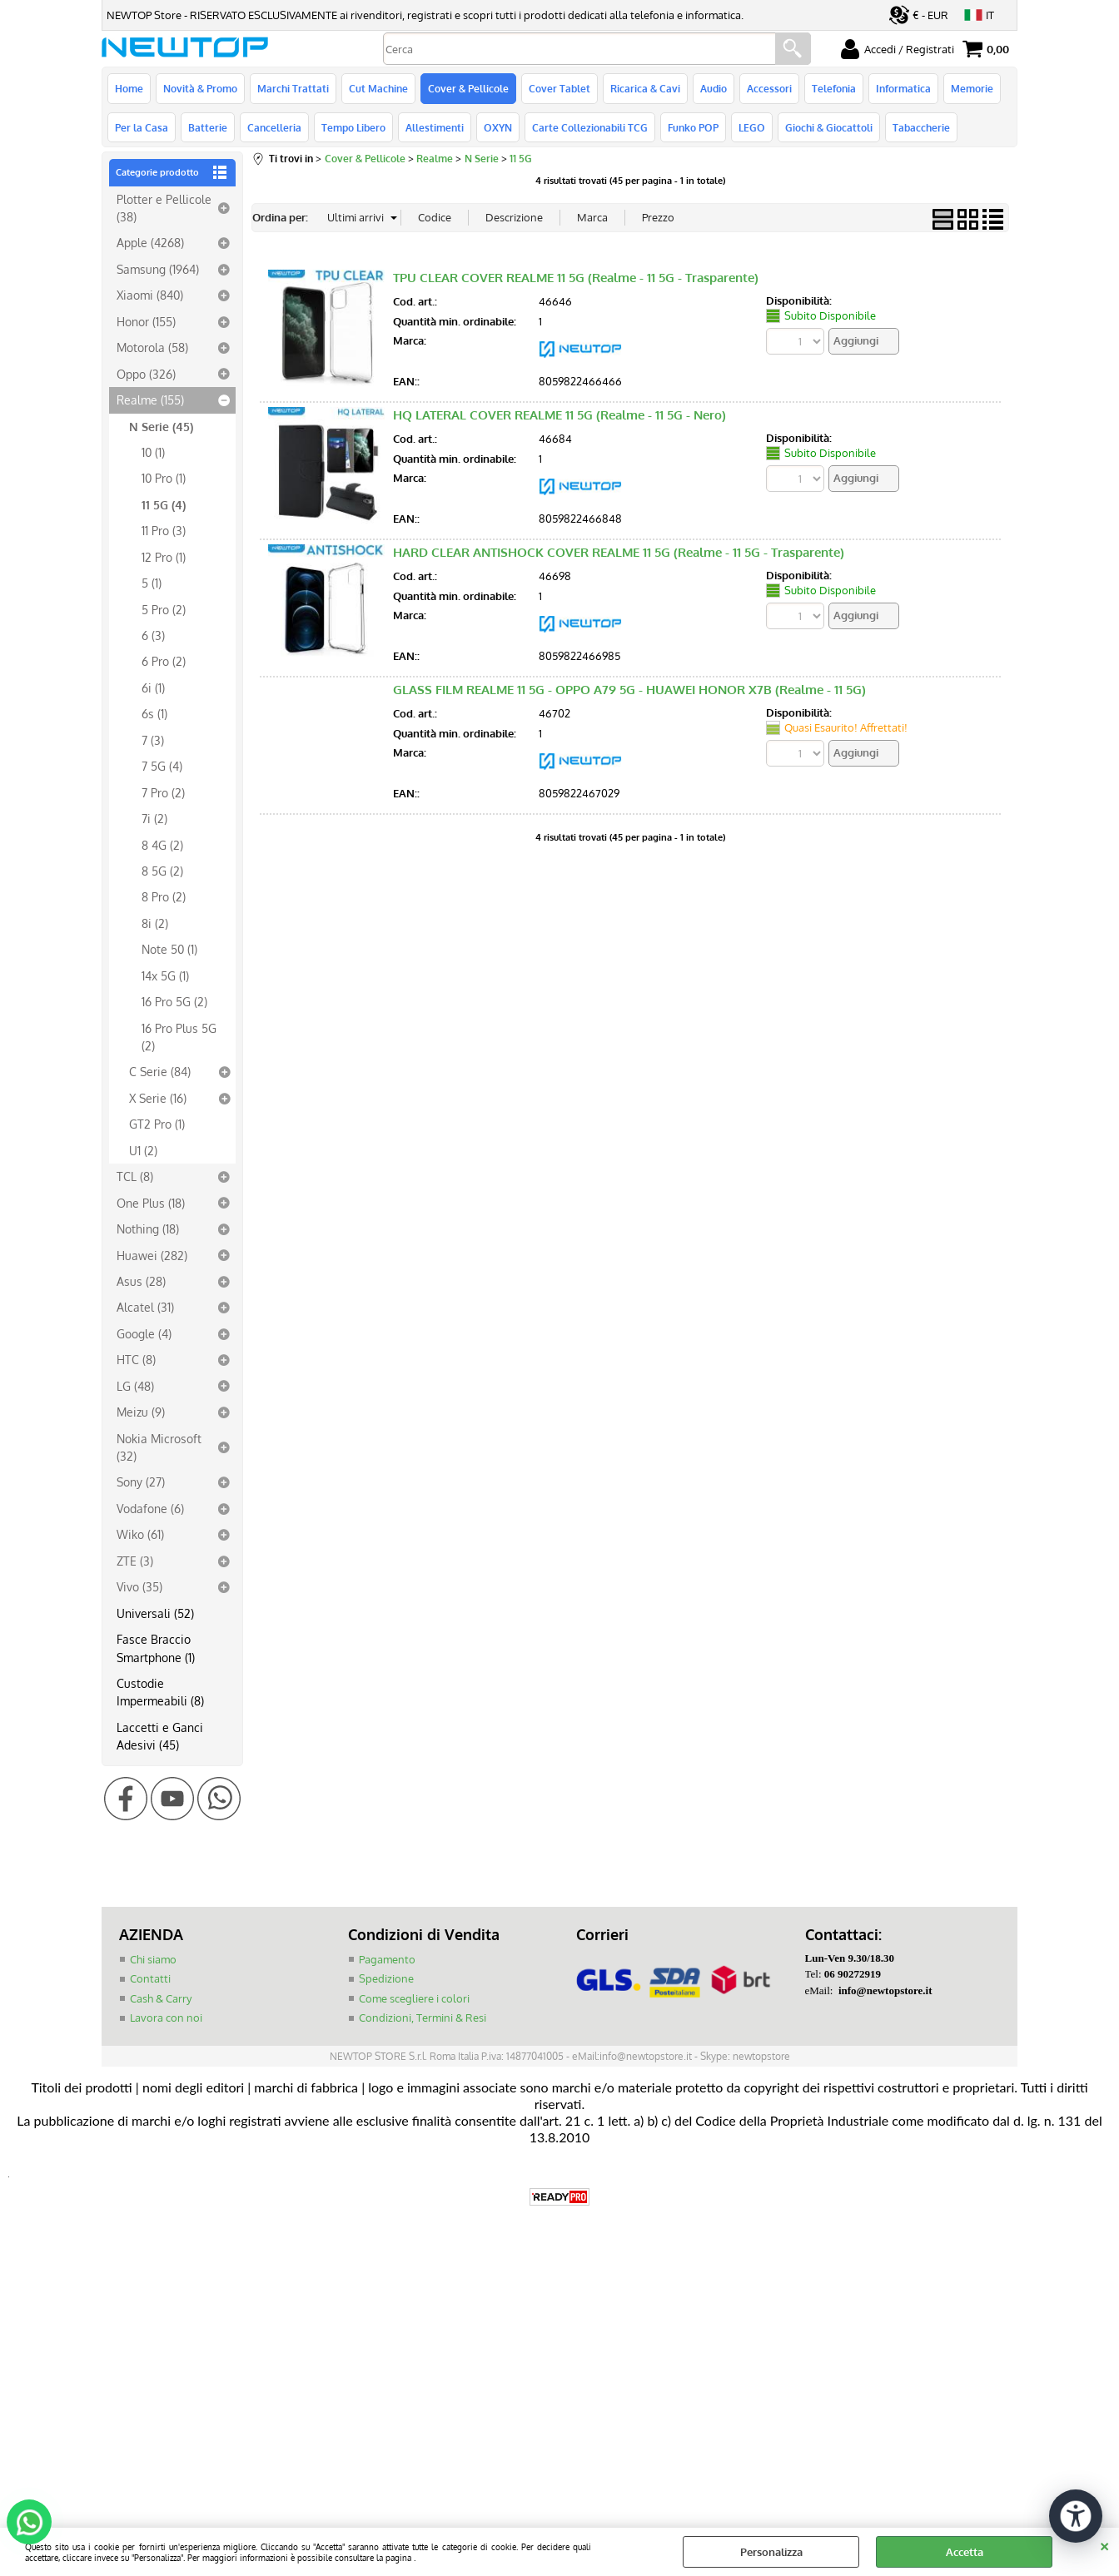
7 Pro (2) (163, 792)
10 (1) (153, 451)
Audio (713, 88)
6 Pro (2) (164, 660)
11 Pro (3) (164, 530)
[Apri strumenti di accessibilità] (1075, 2516)
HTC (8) (136, 1359)
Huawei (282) (152, 1255)
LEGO (752, 127)
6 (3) (153, 635)
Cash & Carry (160, 1998)
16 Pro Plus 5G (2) (179, 1036)
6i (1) (153, 687)
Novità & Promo (200, 88)
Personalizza (771, 2552)
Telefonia (834, 88)
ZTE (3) (135, 1560)
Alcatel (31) (145, 1306)
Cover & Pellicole (468, 88)
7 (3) (153, 739)
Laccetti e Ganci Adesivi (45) (160, 1736)
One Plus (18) (151, 1202)
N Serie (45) (161, 426)
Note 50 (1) (169, 948)
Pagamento (387, 1959)
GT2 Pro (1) (157, 1123)
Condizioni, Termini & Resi (422, 2017)
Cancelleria (274, 127)
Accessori (769, 88)
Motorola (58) (152, 347)
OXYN (498, 127)
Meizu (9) (141, 1411)
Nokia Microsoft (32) (159, 1447)
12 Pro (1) (164, 556)
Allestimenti (434, 127)
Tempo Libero (353, 127)
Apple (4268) (150, 242)
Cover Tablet (559, 88)
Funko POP (693, 127)
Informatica (903, 88)
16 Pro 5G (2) (174, 1001)
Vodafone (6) (150, 1508)
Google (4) (144, 1333)
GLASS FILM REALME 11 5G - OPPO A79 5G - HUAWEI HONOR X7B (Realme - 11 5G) (629, 689)
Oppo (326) (146, 373)
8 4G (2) (162, 844)
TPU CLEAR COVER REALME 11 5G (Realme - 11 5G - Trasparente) (575, 277)
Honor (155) (146, 321)
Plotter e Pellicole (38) (164, 207)
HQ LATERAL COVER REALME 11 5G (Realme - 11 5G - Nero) (559, 415)
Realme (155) (150, 399)
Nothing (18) (148, 1228)
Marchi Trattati (293, 88)
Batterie (207, 127)
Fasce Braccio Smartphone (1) (156, 1647)
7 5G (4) (162, 765)
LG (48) (135, 1385)
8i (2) (155, 923)
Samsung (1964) (158, 268)
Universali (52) (155, 1613)
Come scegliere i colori (414, 1998)
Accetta (964, 2552)
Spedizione (386, 1978)
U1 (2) (143, 1150)
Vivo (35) (139, 1586)
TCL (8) (135, 1176)
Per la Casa (141, 127)
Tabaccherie (921, 127)
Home (129, 88)
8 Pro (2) (164, 896)
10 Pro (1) (164, 477)
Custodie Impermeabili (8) (160, 1691)
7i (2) (154, 818)
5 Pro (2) (164, 609)
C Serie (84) (160, 1071)
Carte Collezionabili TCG (590, 127)
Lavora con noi (166, 2017)
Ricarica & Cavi (645, 88)
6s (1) (154, 713)
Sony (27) (141, 1481)
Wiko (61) (140, 1533)
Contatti (150, 1978)
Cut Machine (378, 88)
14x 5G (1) (165, 975)
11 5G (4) (164, 504)
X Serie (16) (157, 1097)
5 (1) (152, 582)
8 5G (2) (162, 870)
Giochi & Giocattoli (829, 127)
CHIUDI (1104, 2544)
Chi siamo (153, 1959)
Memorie (972, 88)
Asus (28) (141, 1280)
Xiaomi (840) (150, 294)
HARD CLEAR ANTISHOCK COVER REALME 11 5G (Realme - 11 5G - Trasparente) (618, 552)
